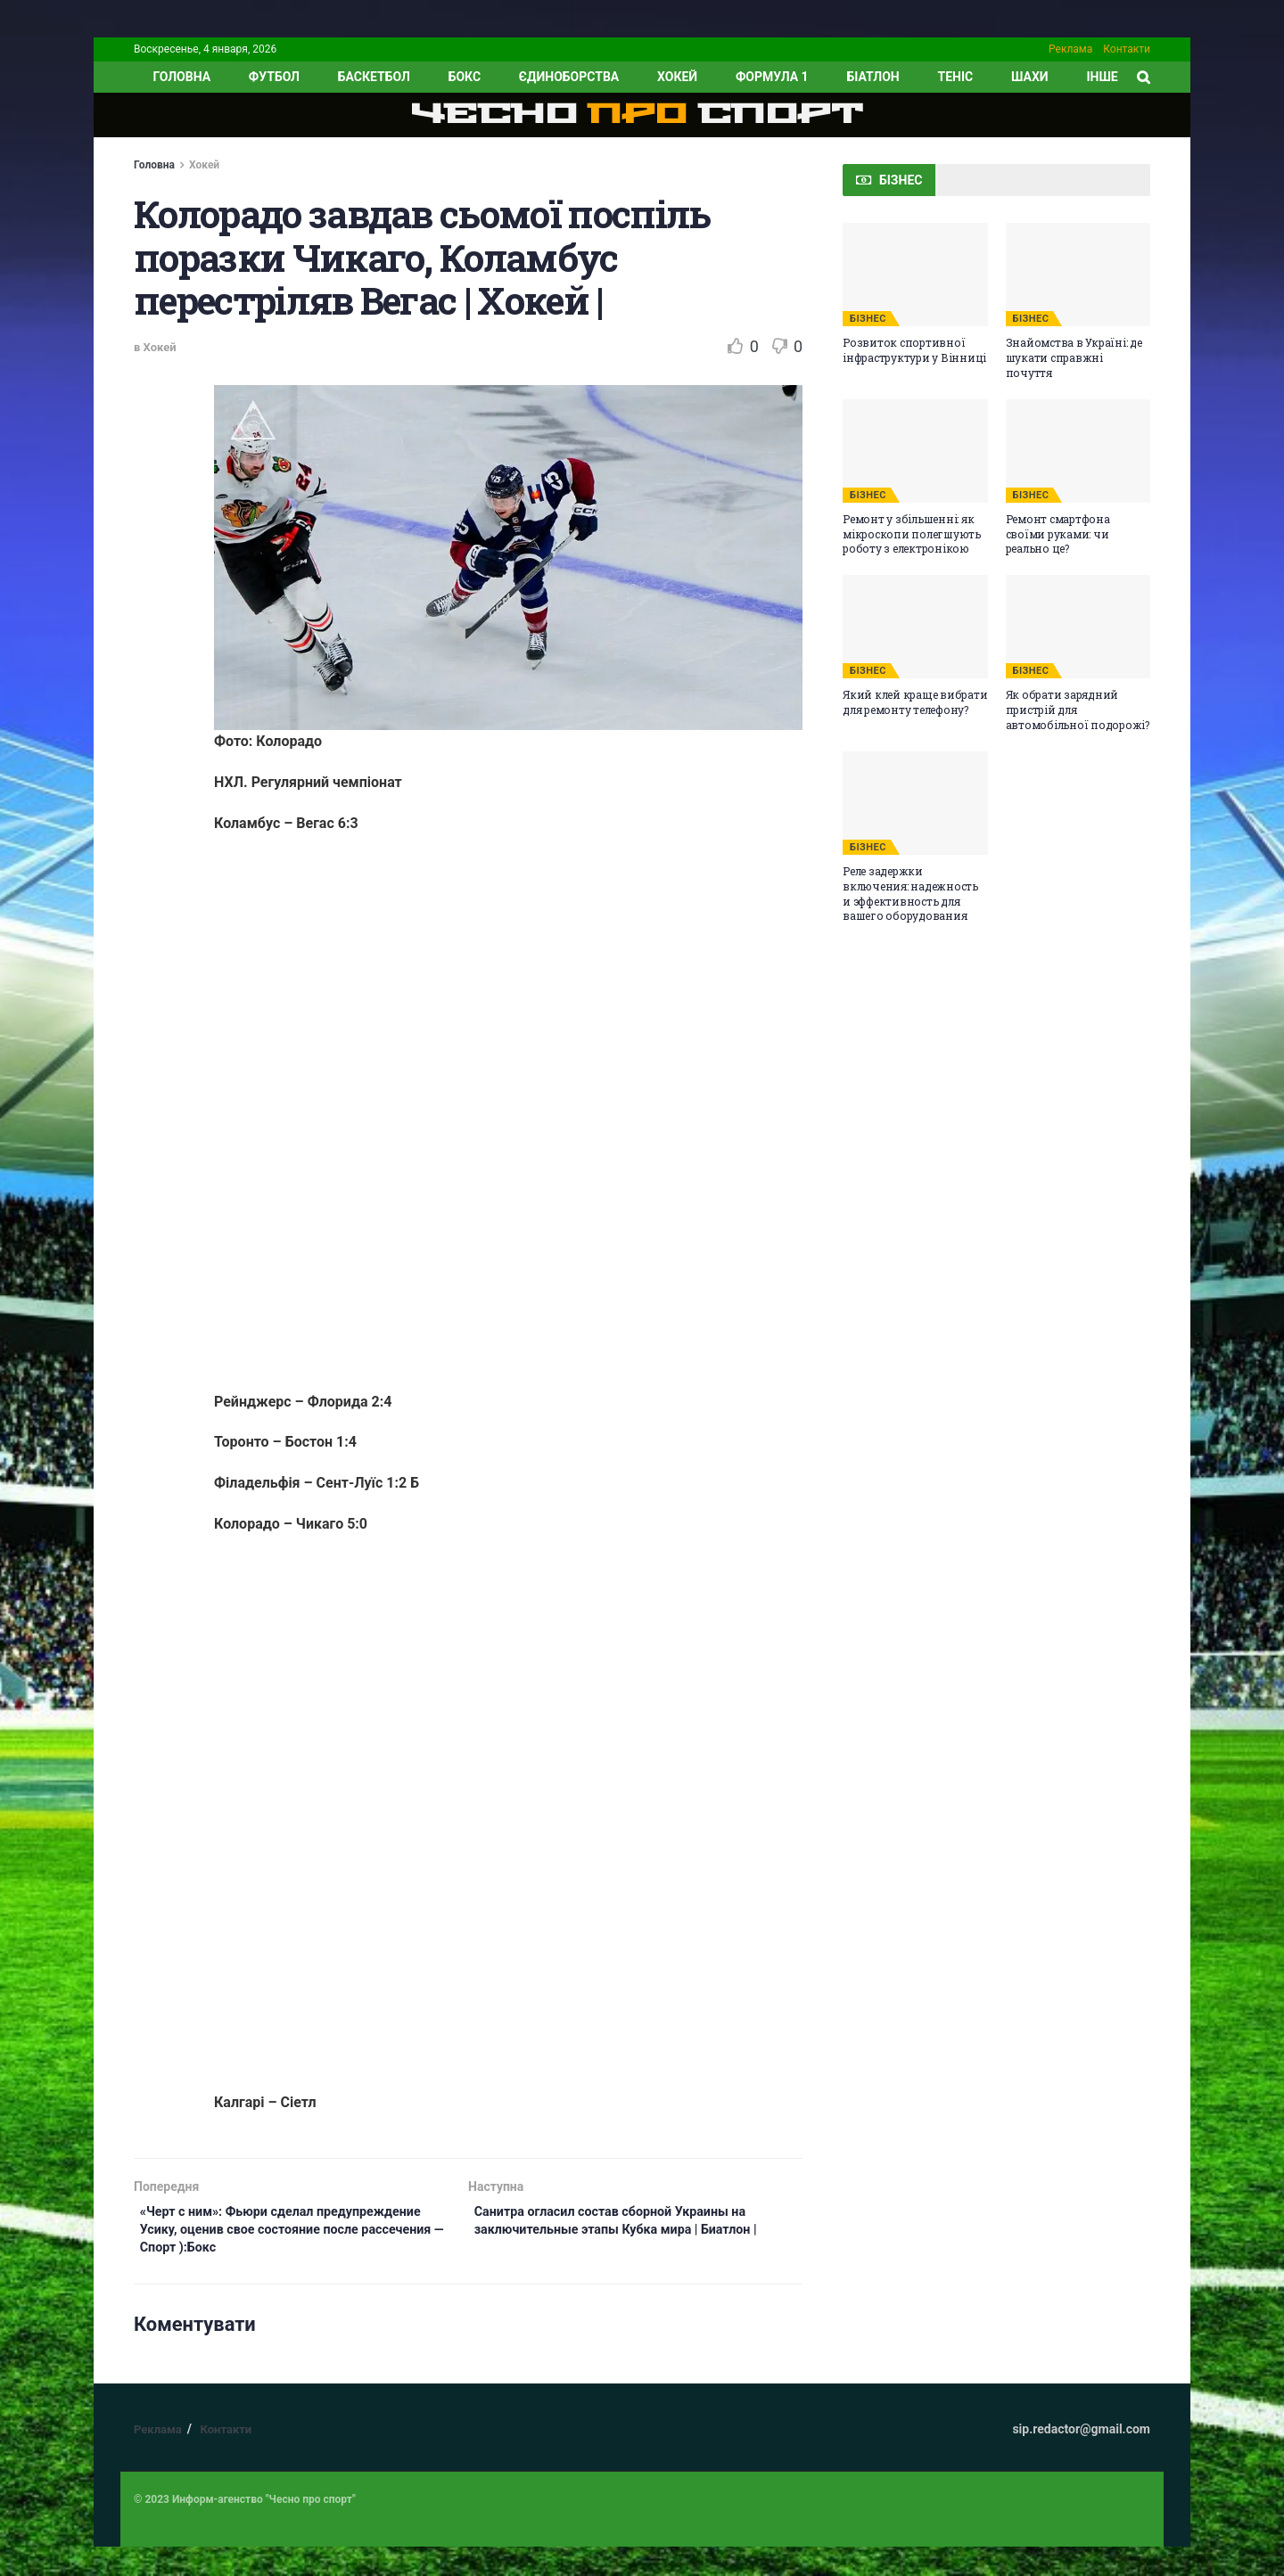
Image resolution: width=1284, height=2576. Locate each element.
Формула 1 (772, 77)
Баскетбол (374, 77)
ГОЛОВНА (181, 77)
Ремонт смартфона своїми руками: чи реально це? (1058, 534)
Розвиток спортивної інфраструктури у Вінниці (914, 350)
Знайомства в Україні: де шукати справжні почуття (1074, 357)
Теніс (956, 77)
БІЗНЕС (868, 318)
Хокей (677, 77)
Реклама (1070, 49)
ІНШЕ (1101, 77)
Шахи (1030, 77)
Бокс (465, 77)
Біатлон (872, 77)
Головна (154, 165)
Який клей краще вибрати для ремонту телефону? (915, 702)
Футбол (274, 77)
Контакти (1126, 49)
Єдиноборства (569, 77)
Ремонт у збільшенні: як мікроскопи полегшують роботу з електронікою (912, 534)
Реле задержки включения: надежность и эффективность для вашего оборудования (910, 893)
